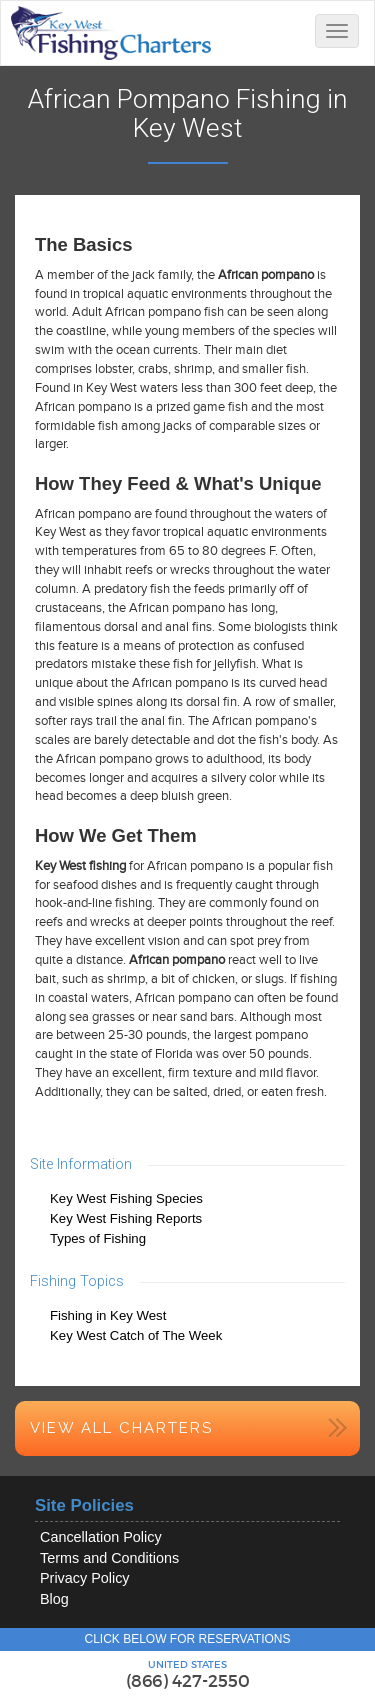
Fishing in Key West (108, 1315)
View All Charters (121, 1428)
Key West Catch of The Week (136, 1335)
